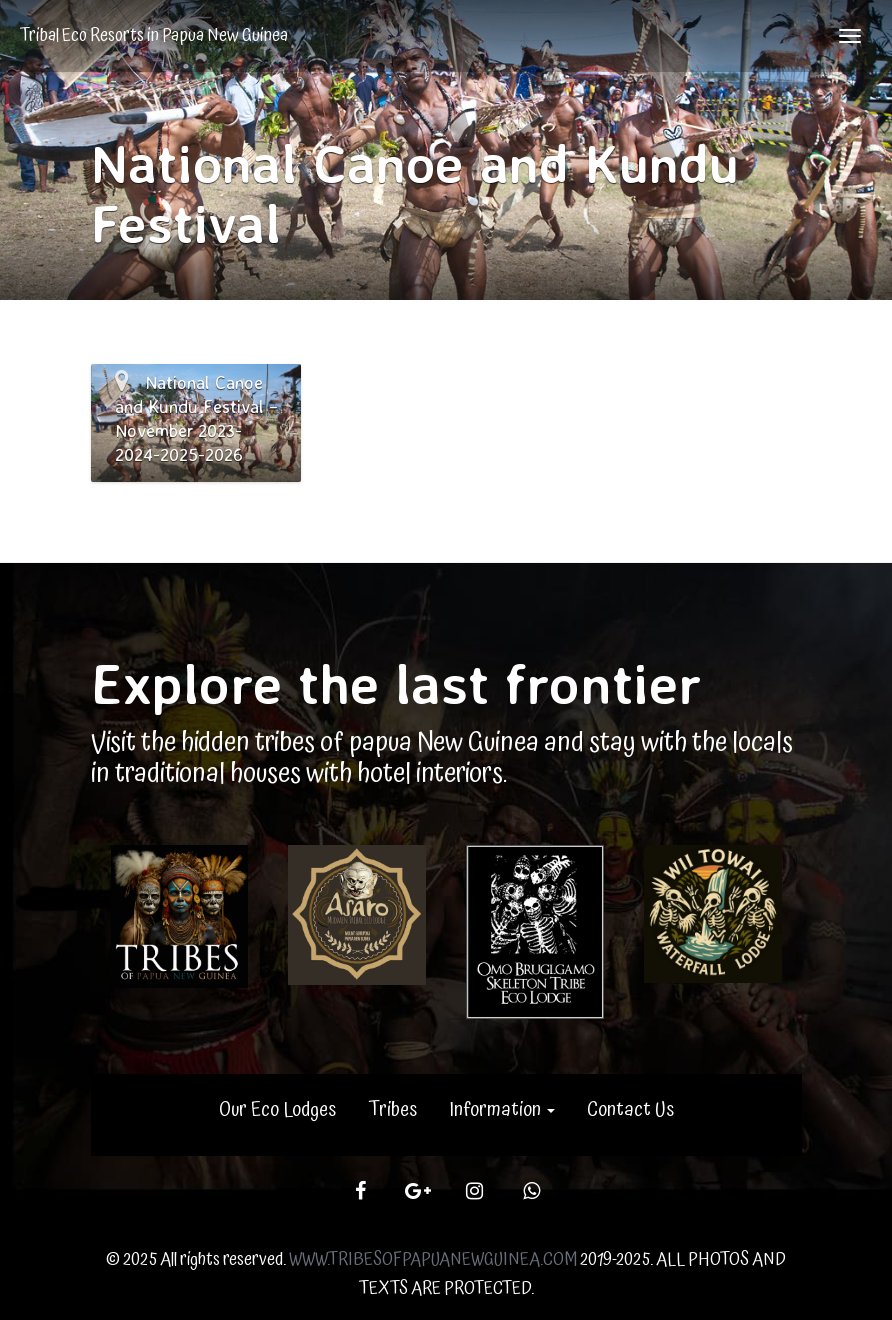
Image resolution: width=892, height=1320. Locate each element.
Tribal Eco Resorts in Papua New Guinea (154, 35)
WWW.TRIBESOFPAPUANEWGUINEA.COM (433, 1259)
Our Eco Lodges (277, 1110)
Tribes (392, 1110)
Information (502, 1110)
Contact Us (630, 1110)
